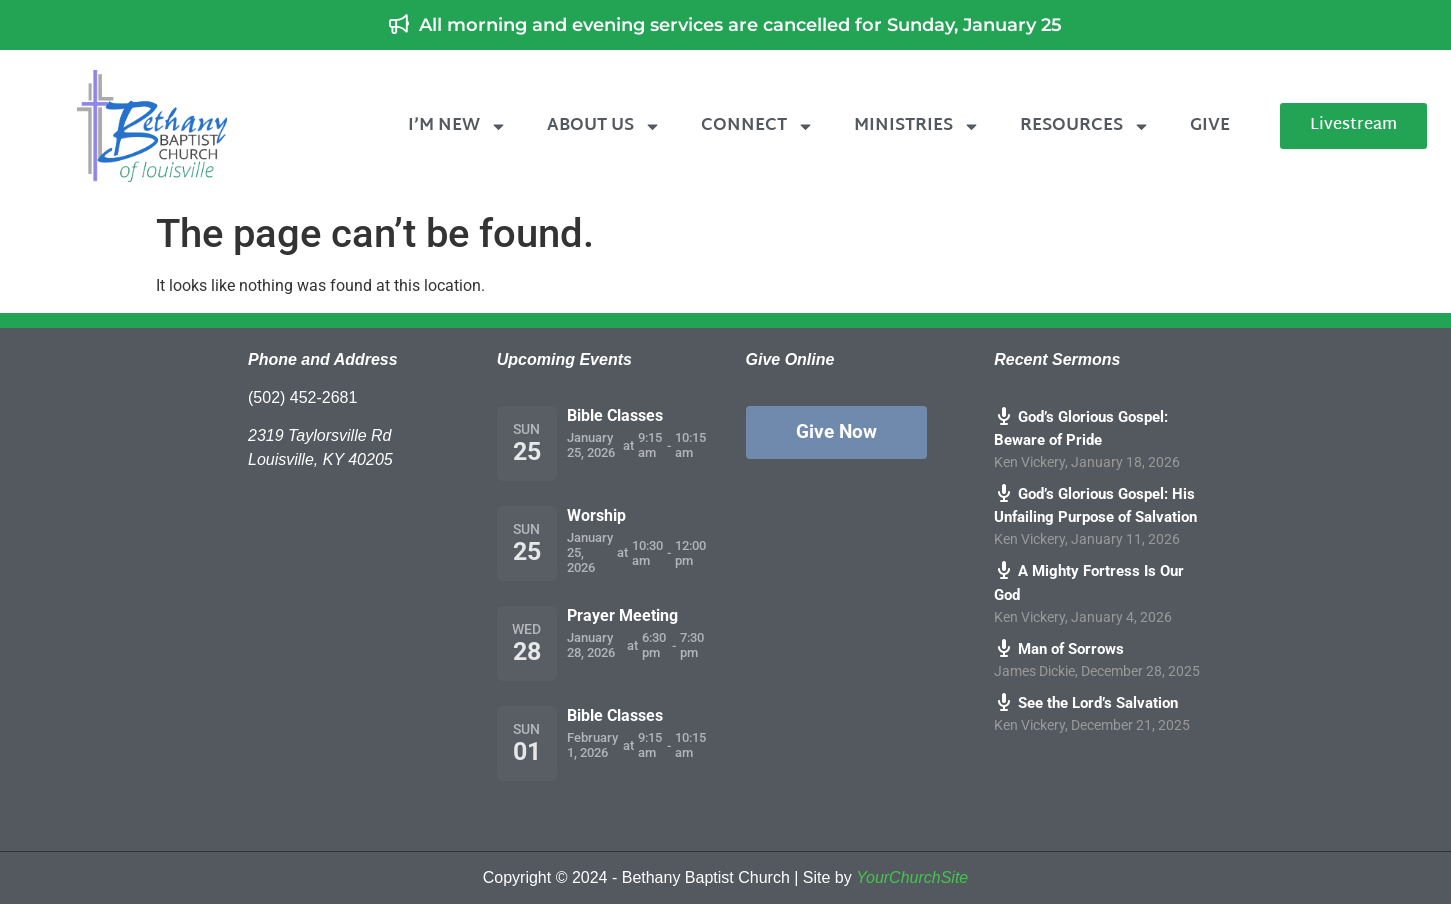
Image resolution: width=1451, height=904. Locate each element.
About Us (604, 126)
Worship (596, 515)
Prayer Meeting (622, 615)
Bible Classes (615, 415)
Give (1210, 125)
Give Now (836, 431)
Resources (1085, 126)
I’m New (457, 126)
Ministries (917, 126)
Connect (757, 126)
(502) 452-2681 (302, 397)
